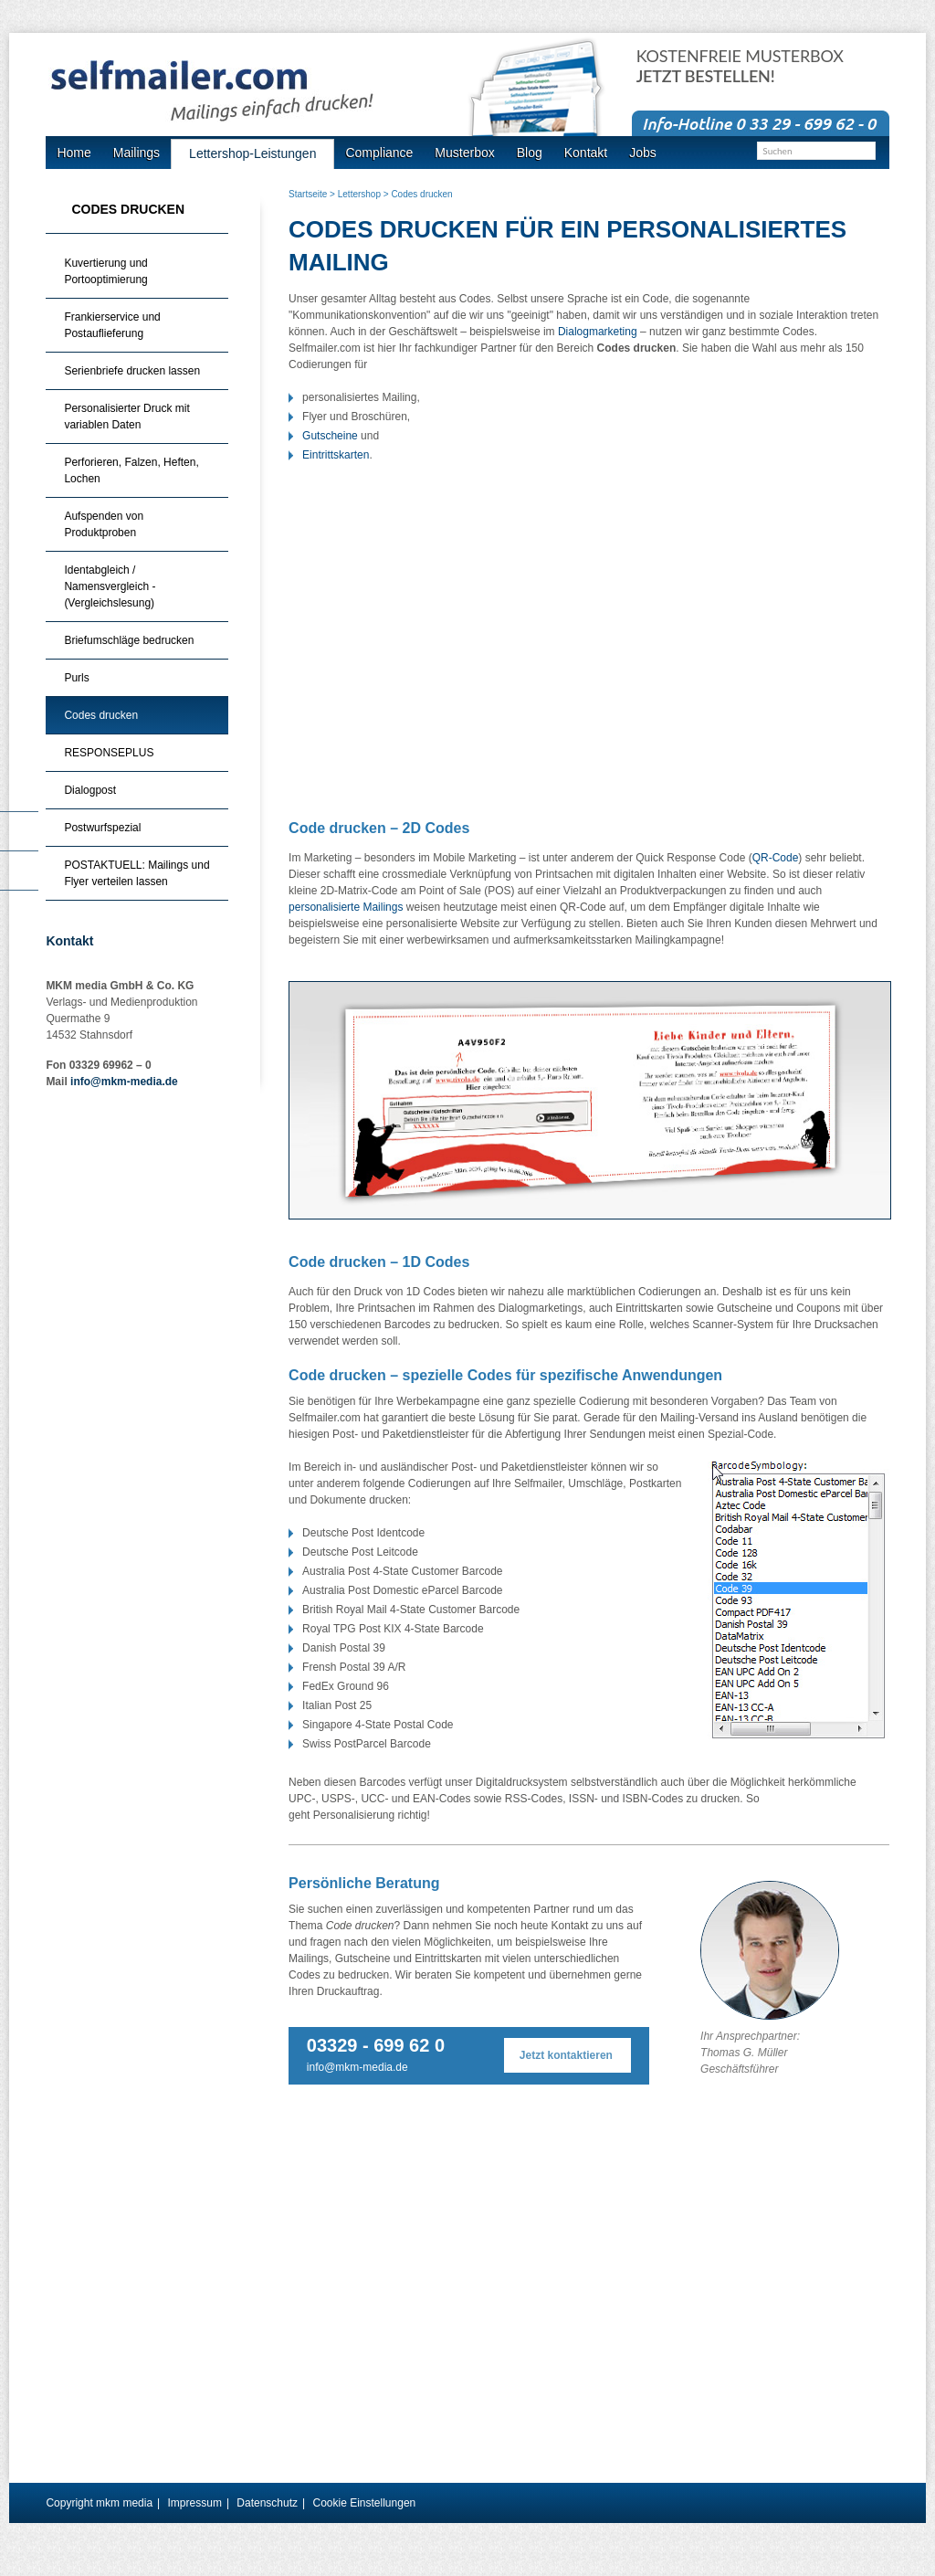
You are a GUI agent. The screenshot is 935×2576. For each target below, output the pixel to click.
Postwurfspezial (102, 827)
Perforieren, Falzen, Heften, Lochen (131, 470)
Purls (76, 677)
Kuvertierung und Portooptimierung (105, 271)
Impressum (195, 2503)
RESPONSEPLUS (108, 752)
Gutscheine (330, 435)
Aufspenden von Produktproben (103, 524)
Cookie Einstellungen (363, 2503)
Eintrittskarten (335, 455)
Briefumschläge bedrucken (129, 640)
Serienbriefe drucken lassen (132, 370)
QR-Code (775, 857)
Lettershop (359, 194)
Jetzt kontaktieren (566, 2055)
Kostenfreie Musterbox (740, 66)
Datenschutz (267, 2503)
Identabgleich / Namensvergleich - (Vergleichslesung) (109, 586)
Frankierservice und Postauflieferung (112, 325)
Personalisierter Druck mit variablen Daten (126, 416)
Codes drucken (101, 715)
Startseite (308, 194)
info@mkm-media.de (357, 2067)
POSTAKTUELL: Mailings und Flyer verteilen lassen (136, 873)
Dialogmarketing (597, 331)
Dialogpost (90, 790)
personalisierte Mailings (346, 907)
